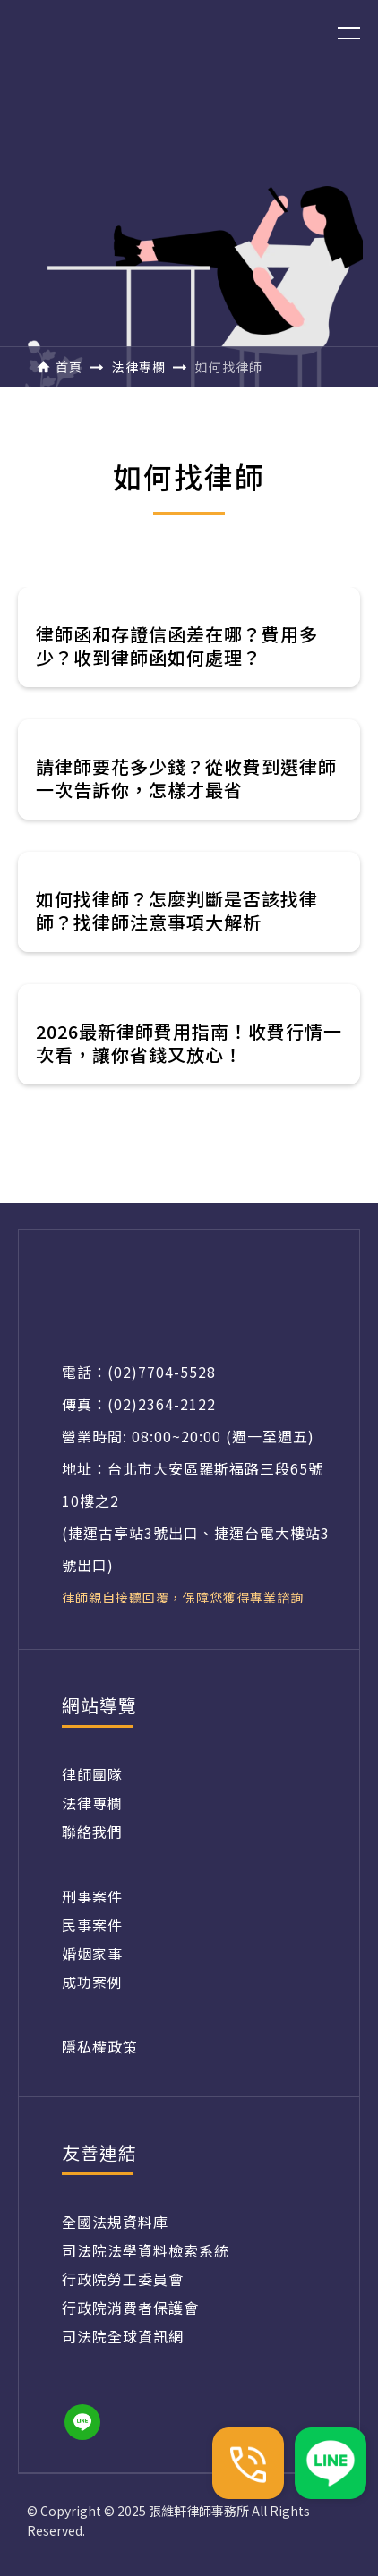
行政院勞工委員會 (123, 2279)
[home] (113, 32)
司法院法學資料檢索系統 (145, 2250)
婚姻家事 (92, 1953)
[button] (337, 32)
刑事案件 (92, 1896)
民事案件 (92, 1924)
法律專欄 (92, 1803)
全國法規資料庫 (115, 2221)
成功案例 (92, 1982)
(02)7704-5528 (161, 1371)
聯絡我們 (92, 1831)
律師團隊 (92, 1774)
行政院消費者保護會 (130, 2307)
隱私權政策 (100, 2046)
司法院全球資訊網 (123, 2336)
